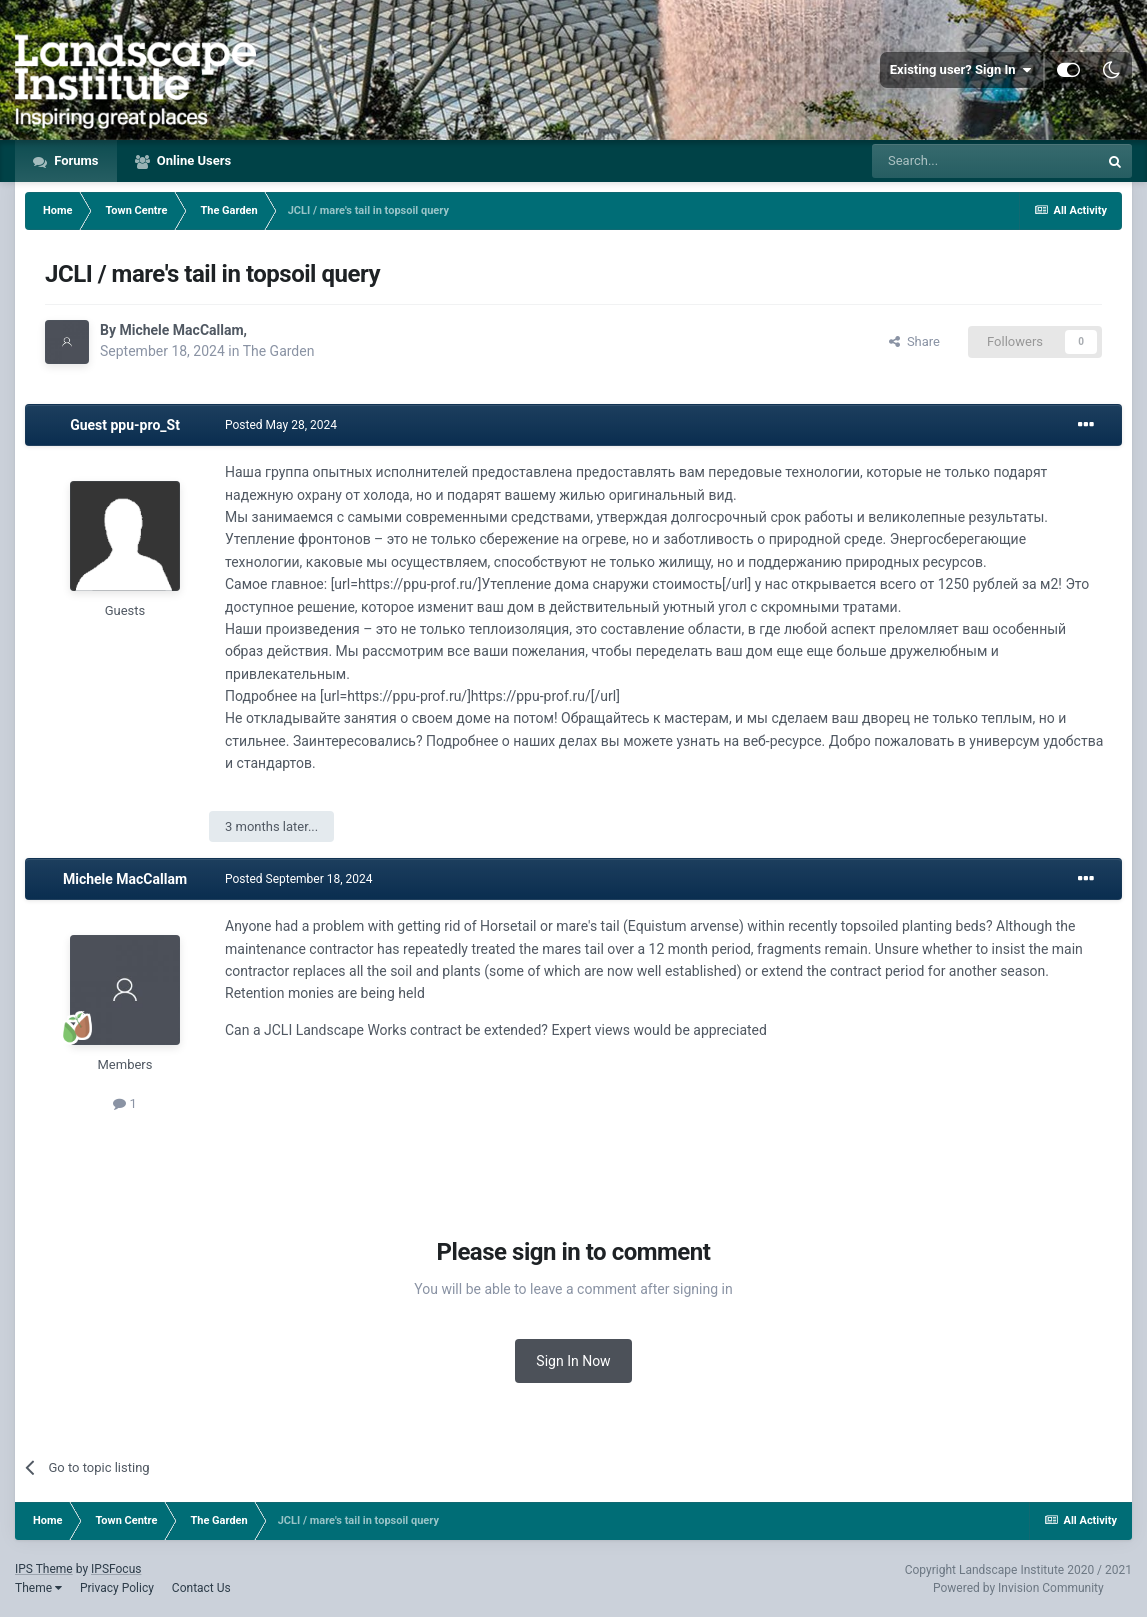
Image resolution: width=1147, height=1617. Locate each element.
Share (914, 341)
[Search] (985, 161)
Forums (75, 160)
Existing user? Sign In (960, 70)
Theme (38, 1588)
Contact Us (201, 1588)
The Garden (279, 351)
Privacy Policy (117, 1588)
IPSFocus (116, 1569)
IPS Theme (44, 1569)
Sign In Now (573, 1361)
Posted (281, 425)
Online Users (193, 160)
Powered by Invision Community (1018, 1588)
